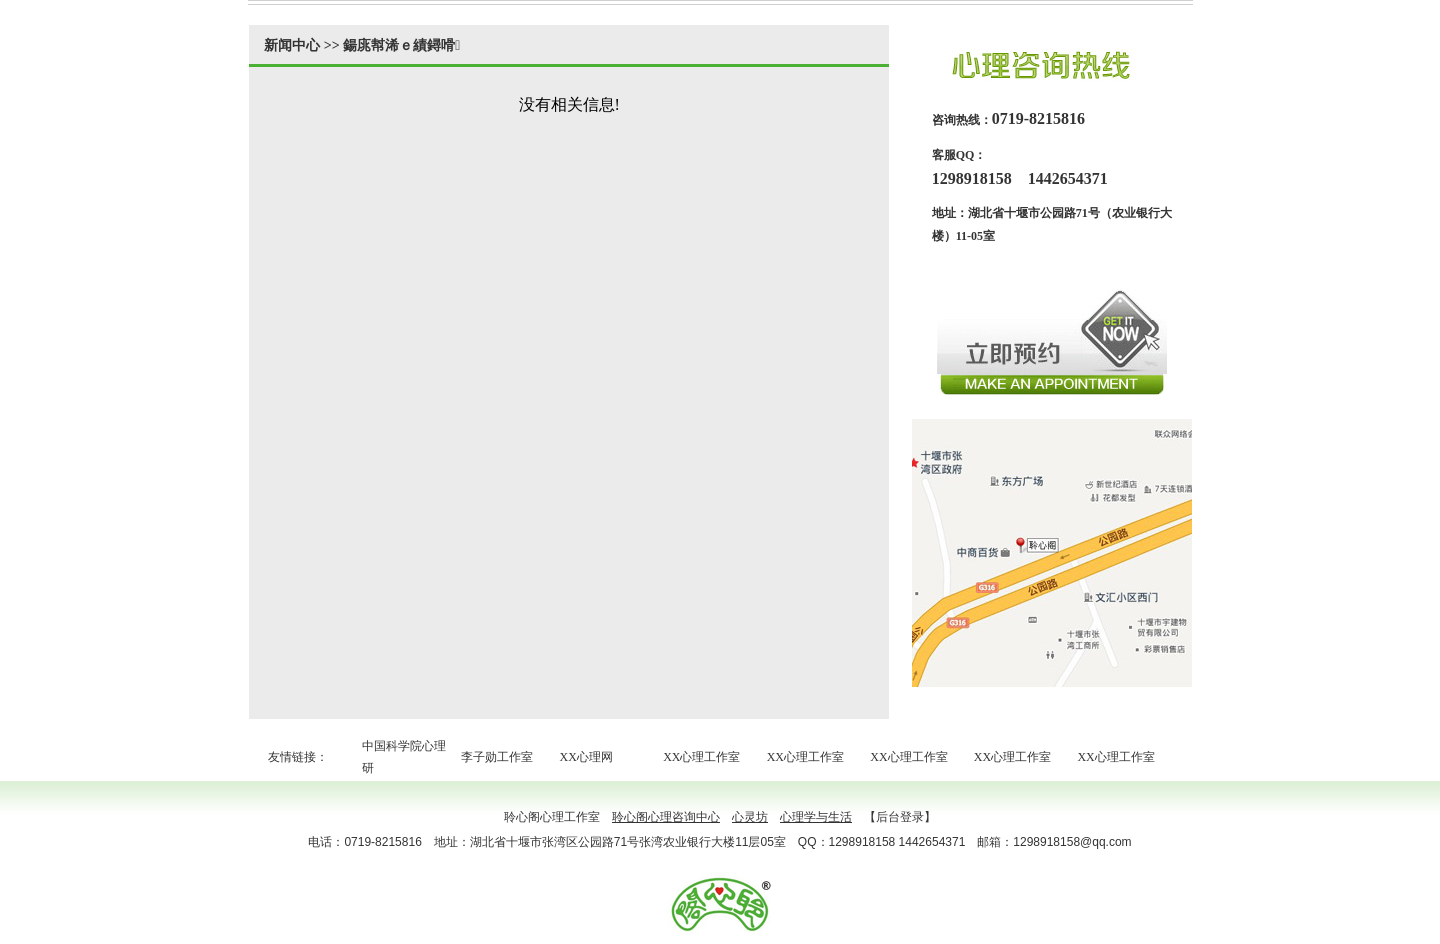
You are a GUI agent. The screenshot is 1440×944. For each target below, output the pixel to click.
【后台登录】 (900, 817)
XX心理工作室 (701, 757)
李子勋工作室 (497, 757)
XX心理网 (586, 757)
